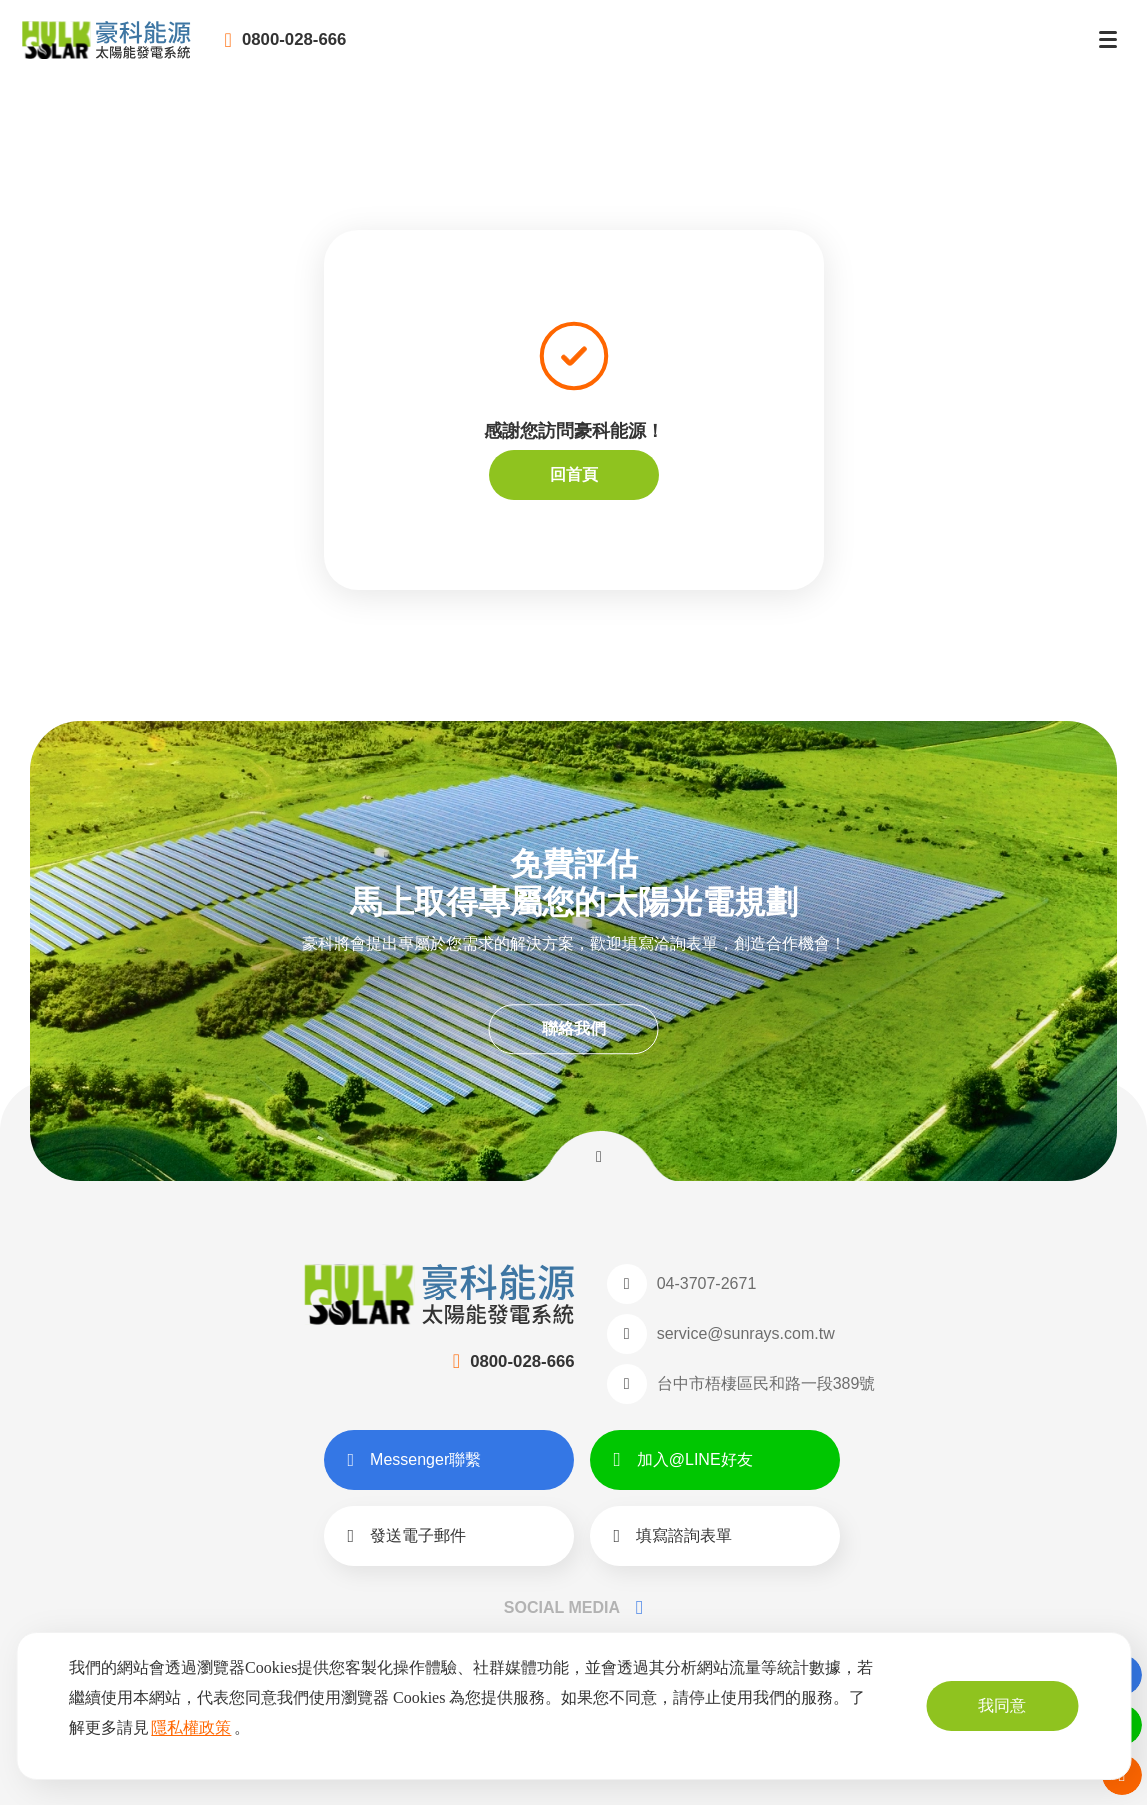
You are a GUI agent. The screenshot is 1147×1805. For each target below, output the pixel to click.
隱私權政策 (191, 1727)
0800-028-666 (367, 50)
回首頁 (574, 474)
